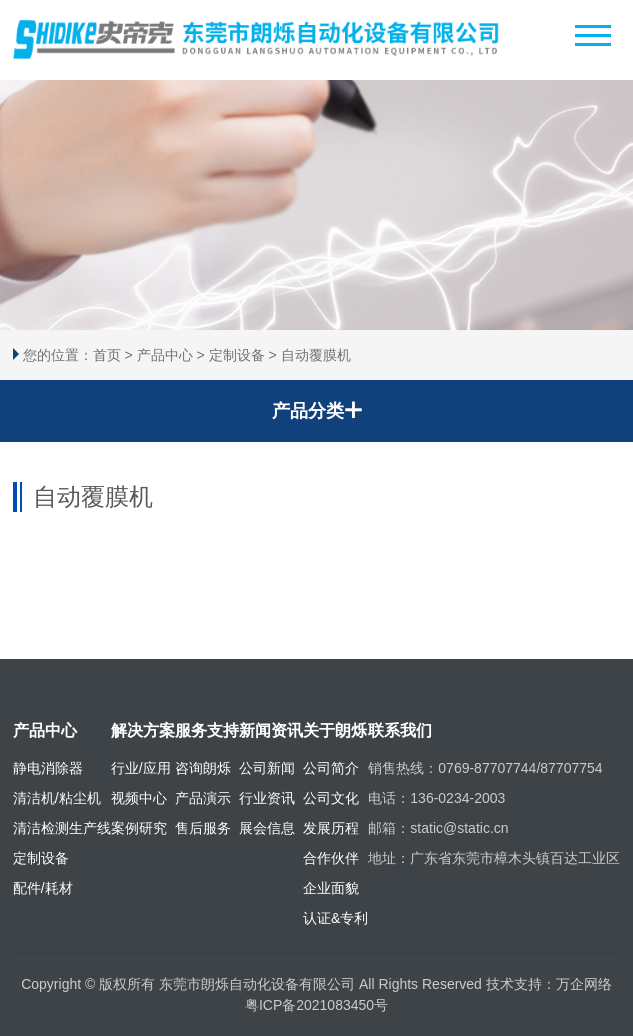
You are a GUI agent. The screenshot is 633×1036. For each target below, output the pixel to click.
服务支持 (207, 730)
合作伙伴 (331, 858)
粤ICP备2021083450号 (316, 1005)
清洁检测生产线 (62, 828)
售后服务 (203, 828)
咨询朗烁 (203, 768)
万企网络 (584, 984)
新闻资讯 (271, 730)
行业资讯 (267, 798)
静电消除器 (48, 768)
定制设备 (237, 355)
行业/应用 (141, 768)
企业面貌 (331, 888)
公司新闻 (267, 768)
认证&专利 (335, 918)
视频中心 (139, 798)
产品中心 (165, 355)
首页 (107, 355)
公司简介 (331, 768)
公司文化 (331, 798)
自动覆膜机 (316, 355)
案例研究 (139, 828)
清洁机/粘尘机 (57, 798)
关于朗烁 (335, 730)
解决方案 (143, 730)
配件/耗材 (43, 888)
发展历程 (331, 828)
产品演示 (203, 798)
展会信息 (267, 828)
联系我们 (400, 730)
